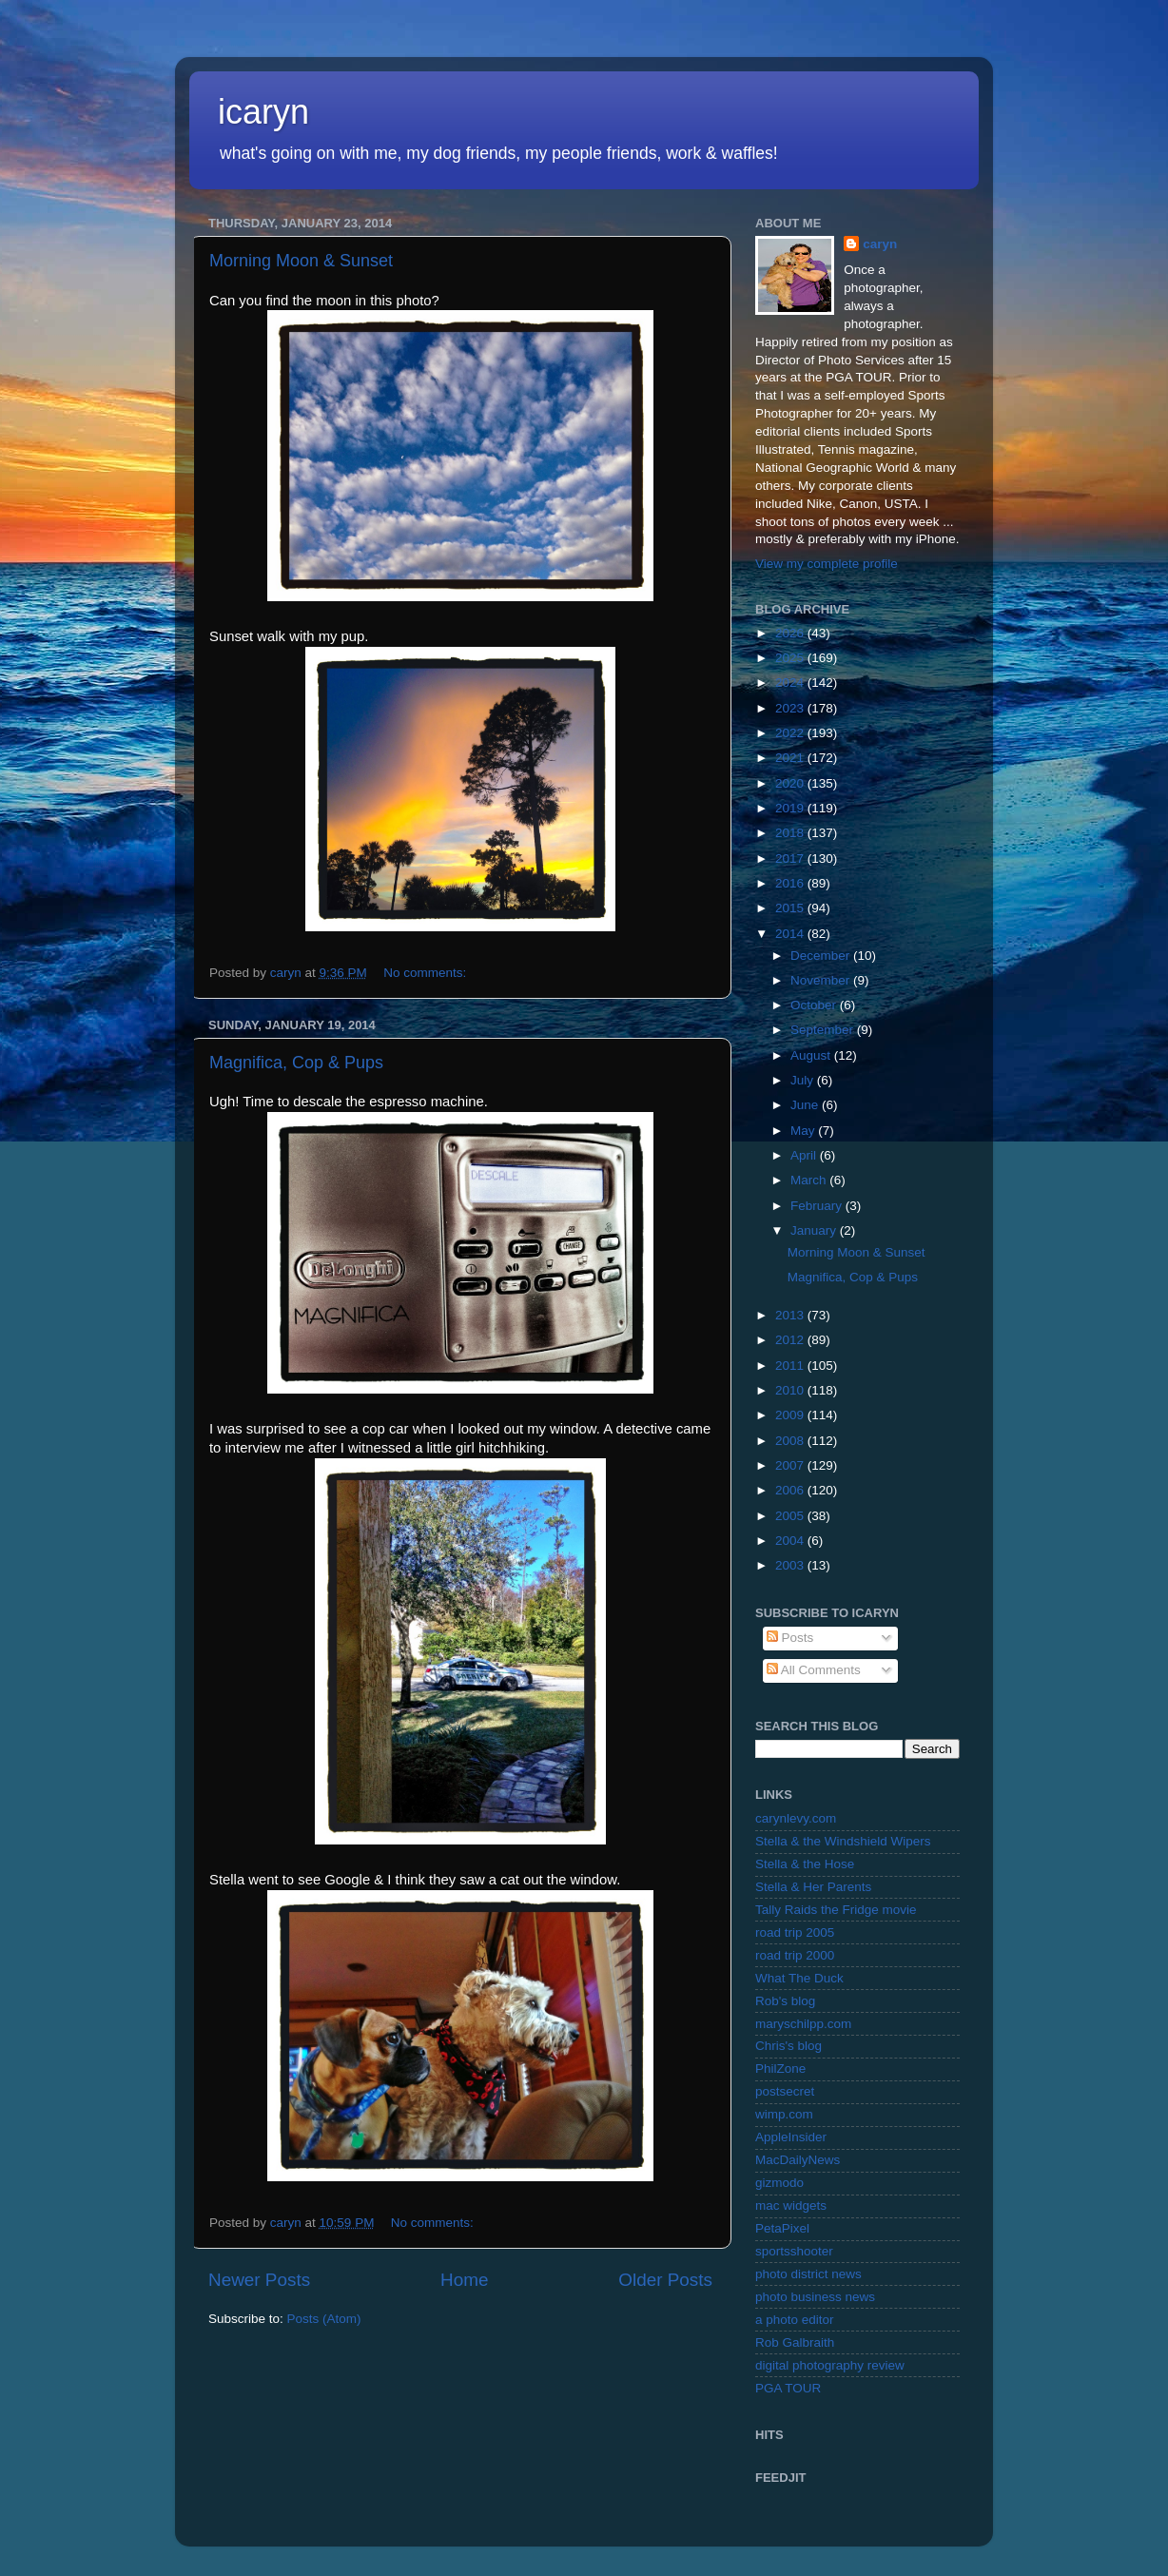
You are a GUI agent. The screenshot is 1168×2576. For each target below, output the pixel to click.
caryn (880, 244)
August (812, 1055)
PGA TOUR (788, 2388)
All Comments (814, 1670)
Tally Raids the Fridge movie (836, 1910)
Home (464, 2280)
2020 (791, 783)
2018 (791, 833)
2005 (791, 1516)
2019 (791, 808)
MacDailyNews (797, 2160)
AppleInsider (791, 2137)
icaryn (263, 111)
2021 (791, 758)
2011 (791, 1365)
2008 (791, 1441)
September (823, 1030)
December (821, 955)
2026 (791, 633)
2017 (791, 858)
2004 (791, 1540)
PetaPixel (782, 2228)
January (815, 1230)
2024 (791, 682)
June (806, 1105)
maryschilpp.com (803, 2024)
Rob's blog (785, 2001)
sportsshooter (794, 2251)
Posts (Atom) (324, 2319)
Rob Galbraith (794, 2342)
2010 (791, 1390)
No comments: (426, 973)
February (818, 1206)
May (804, 1130)
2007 (791, 1465)
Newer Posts (259, 2280)
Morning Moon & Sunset (301, 260)
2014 (791, 934)
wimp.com (784, 2114)
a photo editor (794, 2320)
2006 (791, 1490)
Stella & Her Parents (813, 1887)
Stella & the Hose (804, 1864)
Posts (790, 1637)
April (805, 1155)
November (821, 980)
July (803, 1080)
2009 (791, 1415)
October (815, 1005)
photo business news (815, 2297)
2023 (791, 708)
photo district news (808, 2274)
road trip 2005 (794, 1932)
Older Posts (665, 2280)
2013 (791, 1315)
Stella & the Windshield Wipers (843, 1841)
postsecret (784, 2091)
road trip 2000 (794, 1955)
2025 (791, 658)
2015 (791, 908)
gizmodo (779, 2183)
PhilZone (780, 2068)
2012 (791, 1340)
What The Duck (799, 1978)
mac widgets (791, 2205)
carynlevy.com (795, 1818)
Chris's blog (788, 2046)
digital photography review (830, 2365)
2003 (791, 1565)
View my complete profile (826, 563)
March (809, 1180)
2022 (791, 733)
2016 (791, 883)
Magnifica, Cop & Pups (296, 1062)
